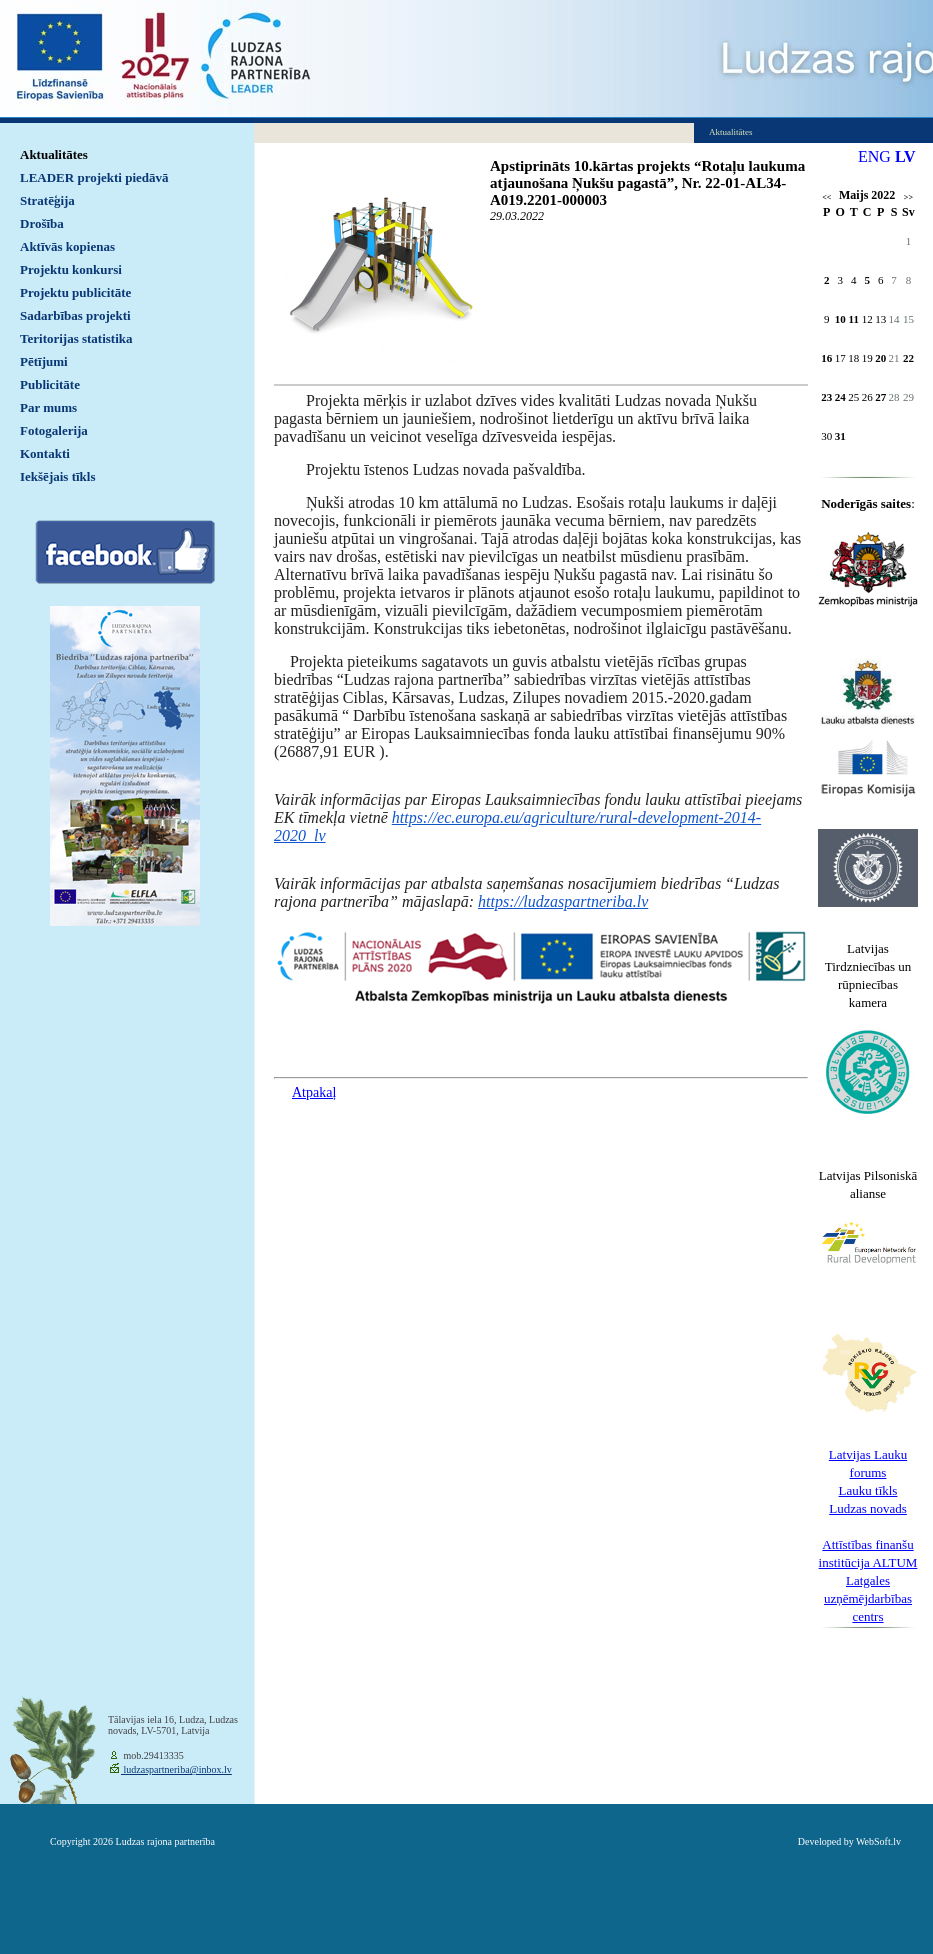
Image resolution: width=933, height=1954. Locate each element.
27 (880, 397)
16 (826, 358)
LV (905, 156)
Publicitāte (50, 384)
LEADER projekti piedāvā (94, 177)
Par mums (48, 407)
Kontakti (45, 453)
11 (854, 319)
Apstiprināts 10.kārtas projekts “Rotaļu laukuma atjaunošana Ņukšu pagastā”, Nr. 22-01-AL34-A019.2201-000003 (647, 183)
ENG (874, 156)
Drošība (42, 223)
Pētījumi (44, 361)
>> (908, 197)
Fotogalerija (54, 430)
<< (826, 197)
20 (880, 358)
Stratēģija (47, 200)
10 (840, 319)
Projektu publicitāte (75, 292)
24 (840, 397)
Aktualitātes (54, 154)
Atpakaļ (314, 1092)
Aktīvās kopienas (67, 246)
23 (826, 397)
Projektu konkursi (71, 269)
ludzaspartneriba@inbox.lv (176, 1769)
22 (908, 358)
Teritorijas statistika (76, 338)
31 (840, 436)
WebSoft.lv (878, 1841)
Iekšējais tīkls (57, 476)
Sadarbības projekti (75, 315)
